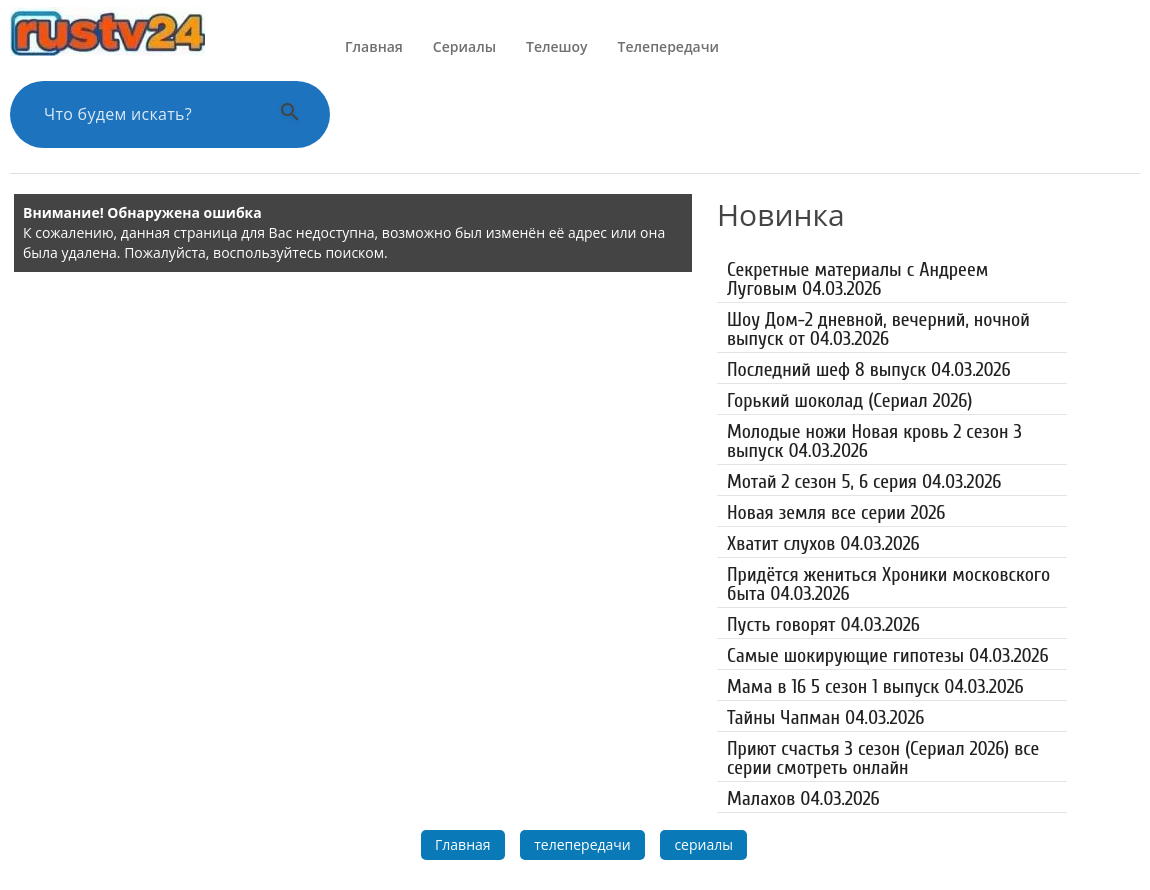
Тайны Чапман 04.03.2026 (825, 717)
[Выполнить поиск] (290, 114)
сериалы (703, 844)
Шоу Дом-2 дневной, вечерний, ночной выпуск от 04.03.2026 (878, 329)
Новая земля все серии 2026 (836, 512)
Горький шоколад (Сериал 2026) (849, 400)
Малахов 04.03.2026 (803, 798)
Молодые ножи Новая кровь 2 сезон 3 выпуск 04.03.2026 (874, 441)
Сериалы (464, 46)
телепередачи (582, 844)
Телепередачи (668, 46)
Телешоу (557, 46)
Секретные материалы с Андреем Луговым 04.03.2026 (857, 279)
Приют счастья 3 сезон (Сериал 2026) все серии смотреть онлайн (883, 758)
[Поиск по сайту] (145, 114)
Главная (374, 46)
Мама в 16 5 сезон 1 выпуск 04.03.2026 (875, 686)
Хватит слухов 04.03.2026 (823, 543)
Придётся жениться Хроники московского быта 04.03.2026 (888, 584)
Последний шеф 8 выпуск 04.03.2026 (869, 369)
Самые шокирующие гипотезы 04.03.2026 (888, 655)
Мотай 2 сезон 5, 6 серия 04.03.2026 (864, 481)
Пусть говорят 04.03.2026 (823, 624)
